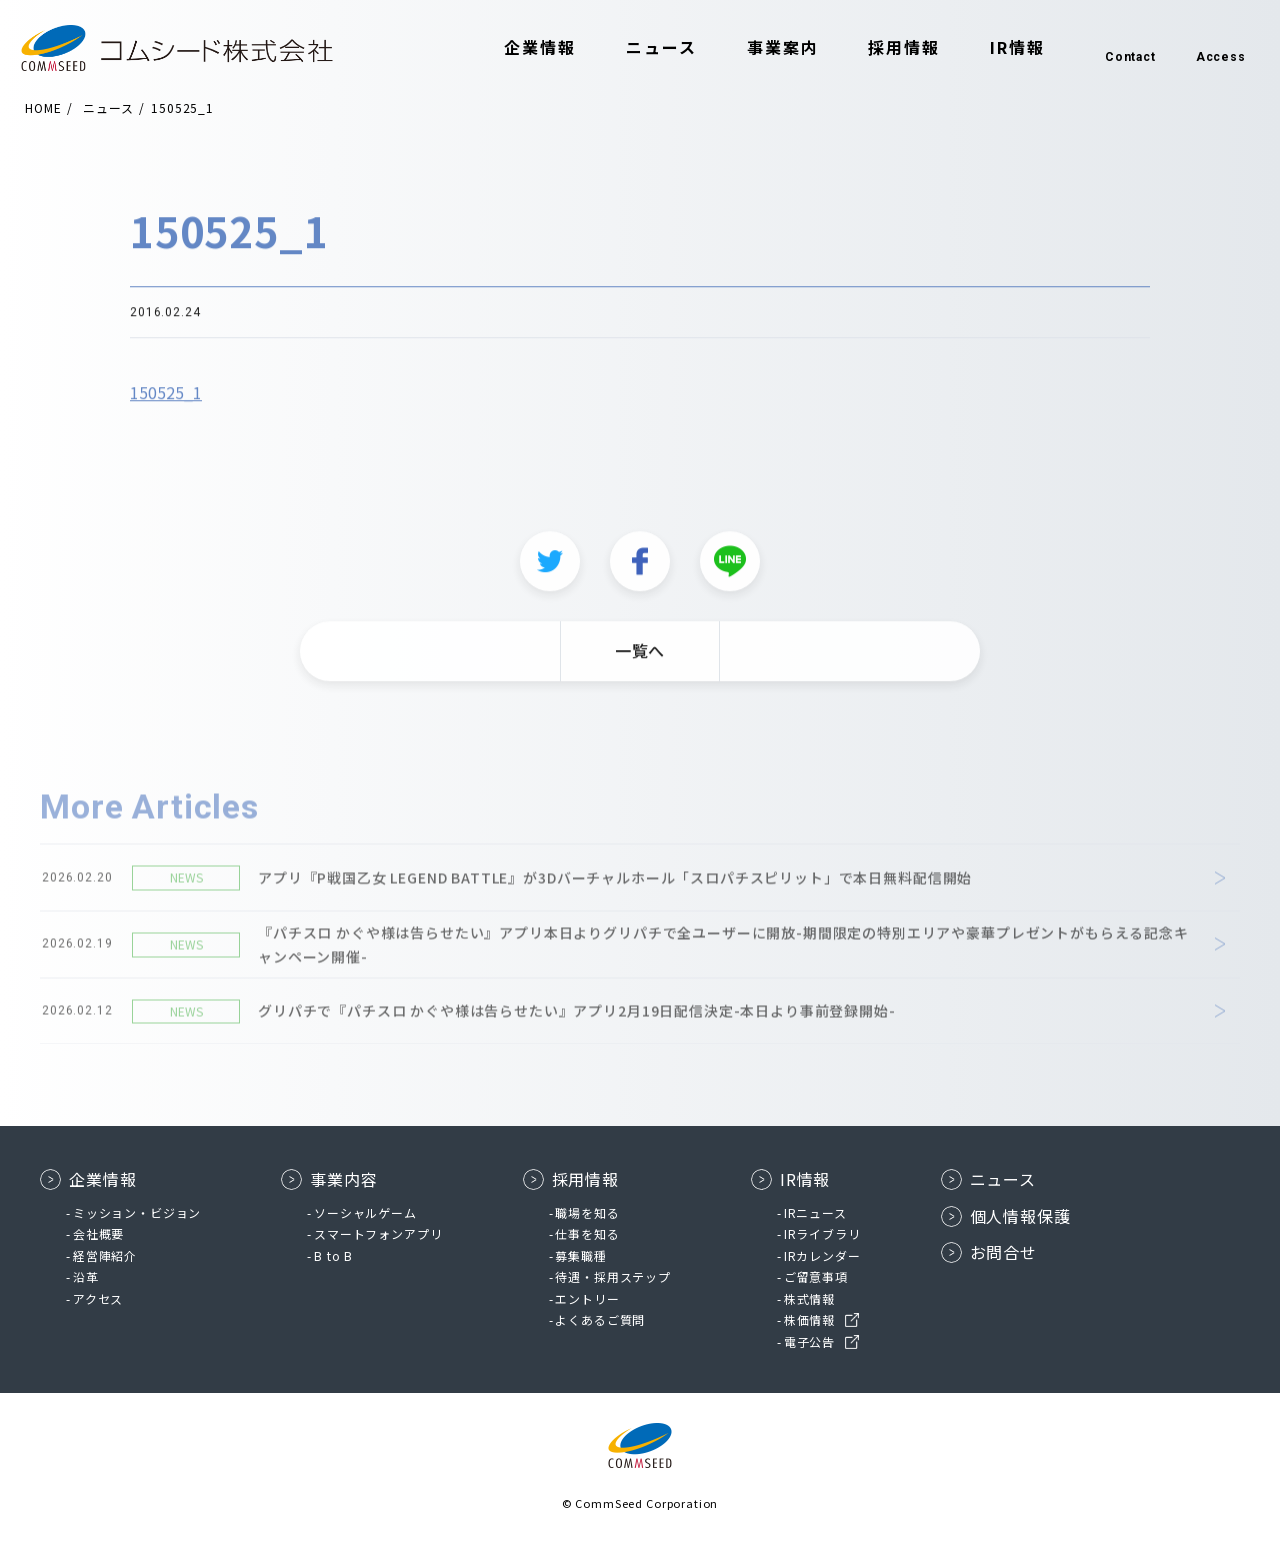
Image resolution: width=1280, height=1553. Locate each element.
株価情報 (809, 1319)
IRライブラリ (822, 1233)
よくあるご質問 (600, 1319)
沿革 (86, 1276)
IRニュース (815, 1212)
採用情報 (884, 48)
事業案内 (762, 48)
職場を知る (587, 1212)
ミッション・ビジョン (137, 1212)
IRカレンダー (822, 1255)
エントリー (587, 1298)
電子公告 (809, 1341)
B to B (333, 1255)
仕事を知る (587, 1233)
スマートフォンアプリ (378, 1233)
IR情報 (996, 48)
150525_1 (166, 403)
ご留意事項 (816, 1276)
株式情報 (809, 1298)
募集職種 (580, 1255)
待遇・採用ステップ (613, 1276)
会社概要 (98, 1233)
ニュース (640, 48)
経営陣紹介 (105, 1255)
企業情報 (520, 48)
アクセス (98, 1298)
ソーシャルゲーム (365, 1212)
